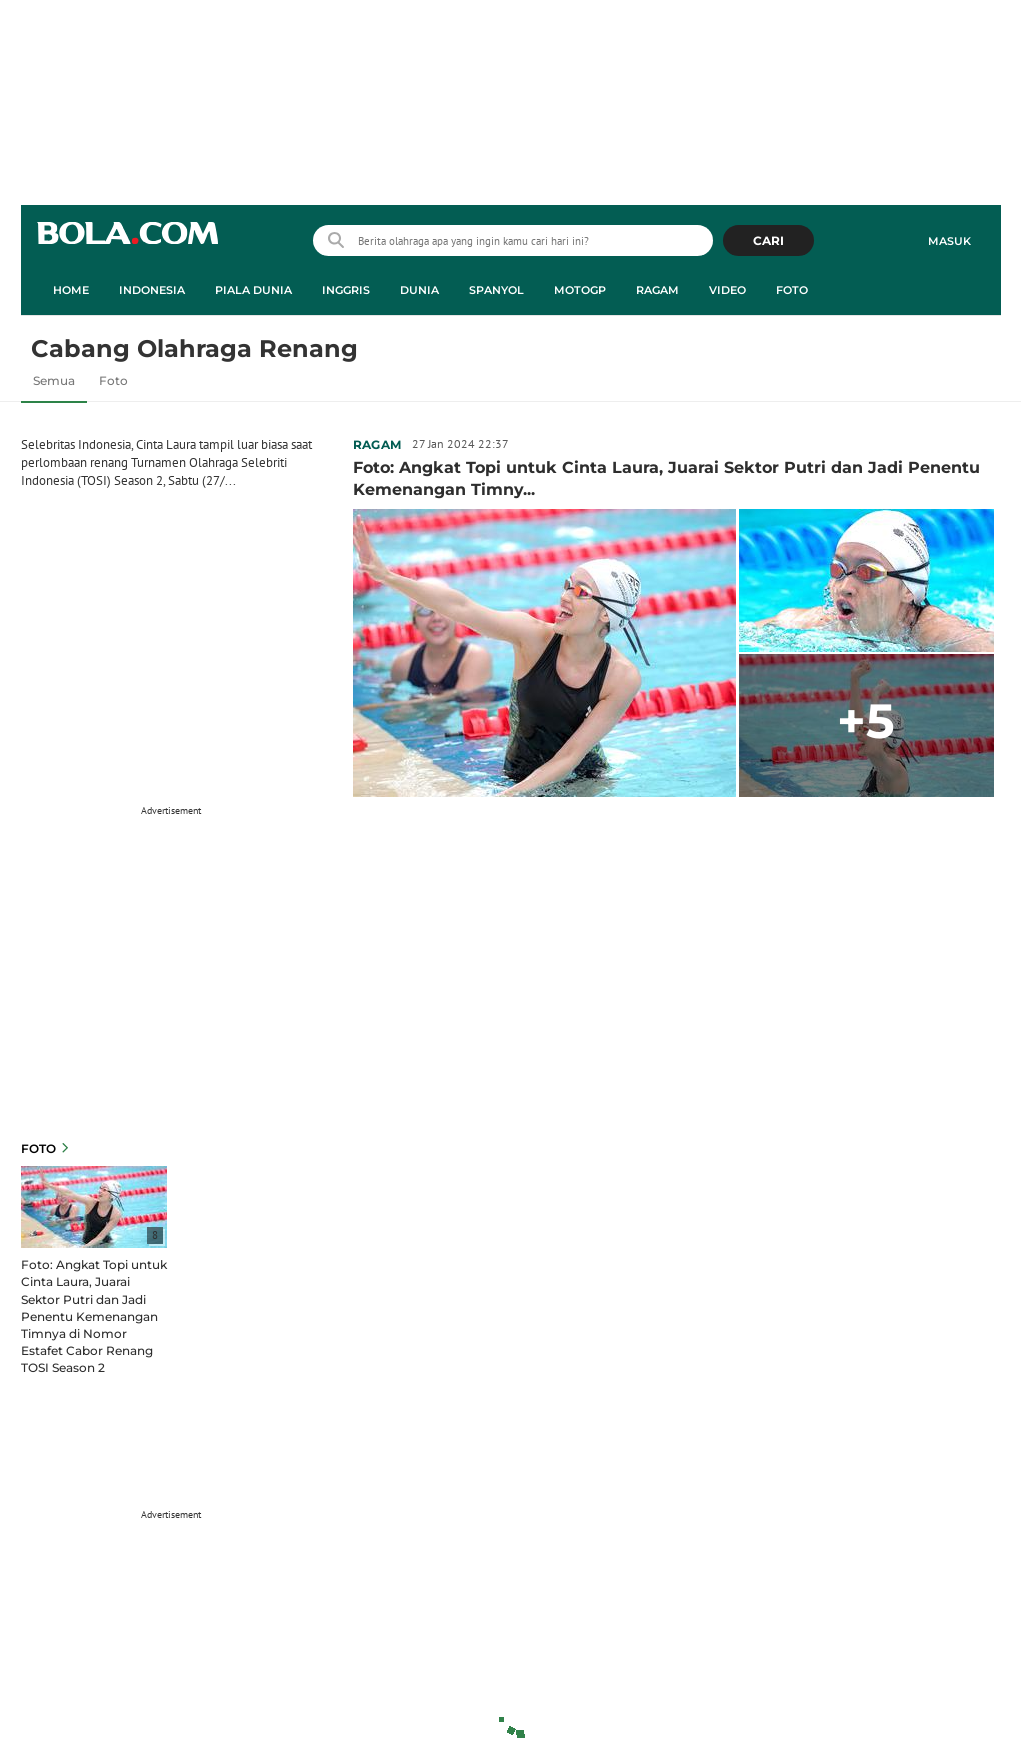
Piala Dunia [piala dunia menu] (253, 290)
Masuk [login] (949, 241)
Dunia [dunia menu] (419, 290)
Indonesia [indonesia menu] (152, 290)
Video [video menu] (727, 290)
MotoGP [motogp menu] (580, 290)
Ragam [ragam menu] (657, 290)
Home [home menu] (71, 290)
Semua (54, 380)
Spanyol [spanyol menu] (496, 290)
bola (127, 242)
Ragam (377, 444)
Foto (113, 380)
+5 (866, 721)
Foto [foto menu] (792, 290)
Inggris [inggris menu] (346, 290)
